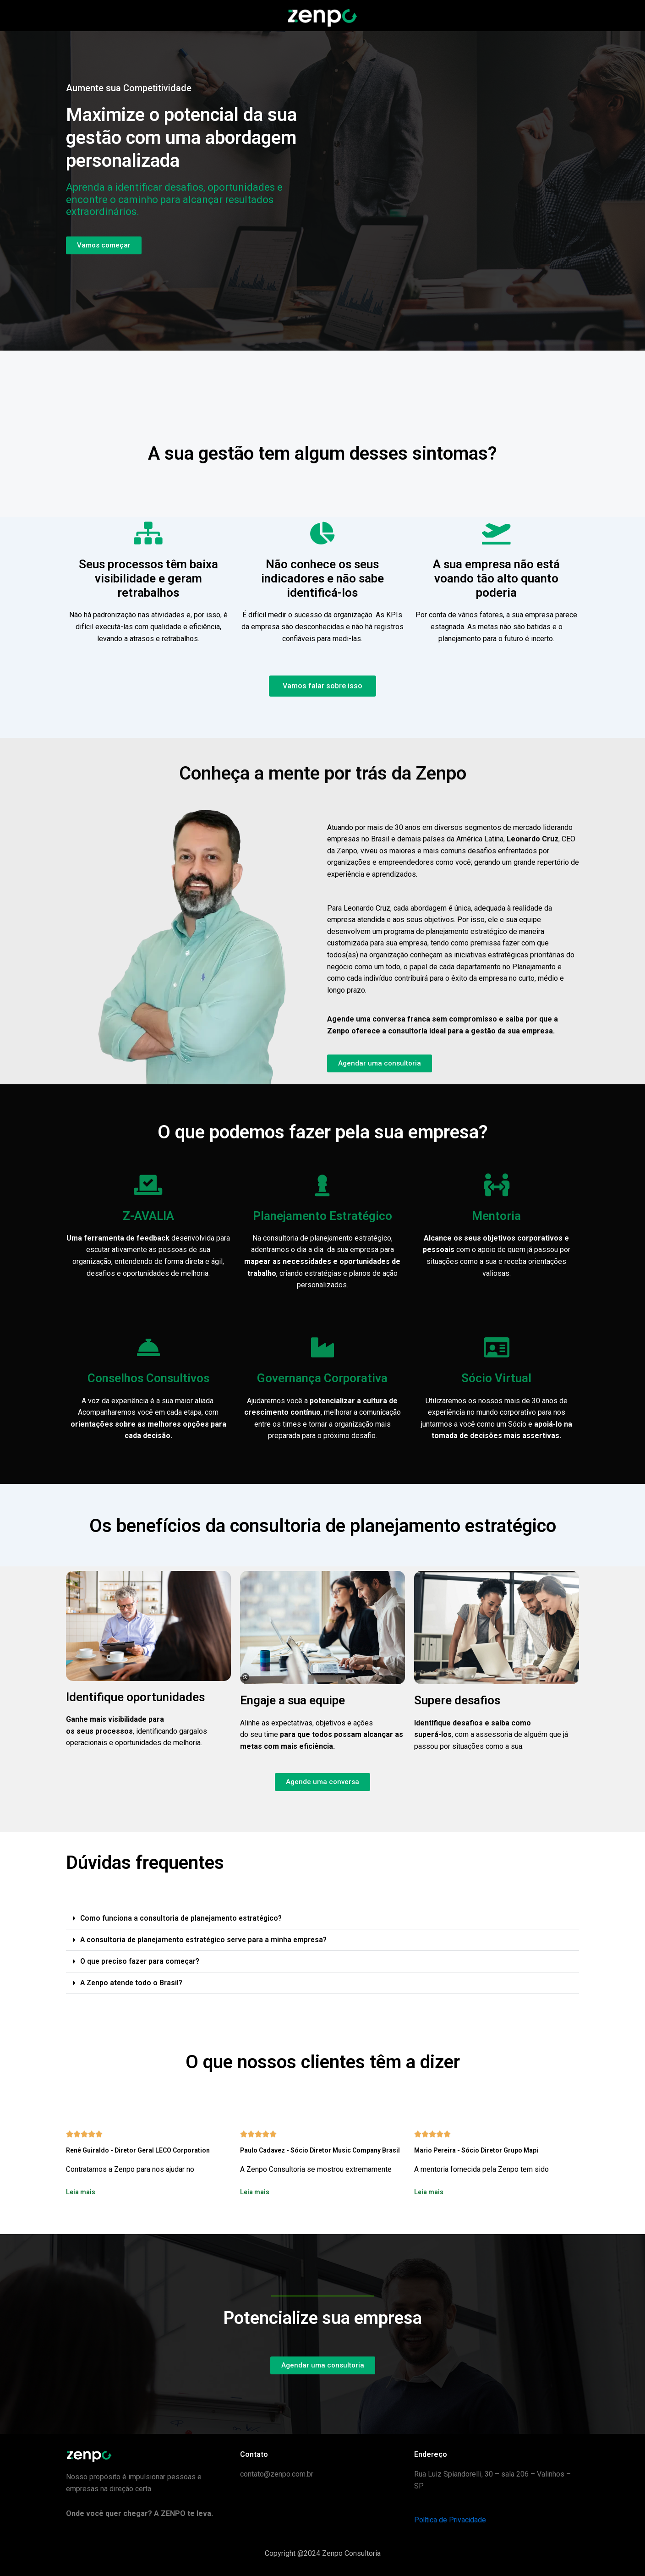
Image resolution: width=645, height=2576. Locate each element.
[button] (322, 1918)
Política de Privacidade (451, 2520)
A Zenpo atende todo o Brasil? (132, 1982)
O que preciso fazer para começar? (141, 1961)
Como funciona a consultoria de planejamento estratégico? (182, 1918)
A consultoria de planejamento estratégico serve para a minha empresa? (206, 1939)
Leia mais (80, 2192)
